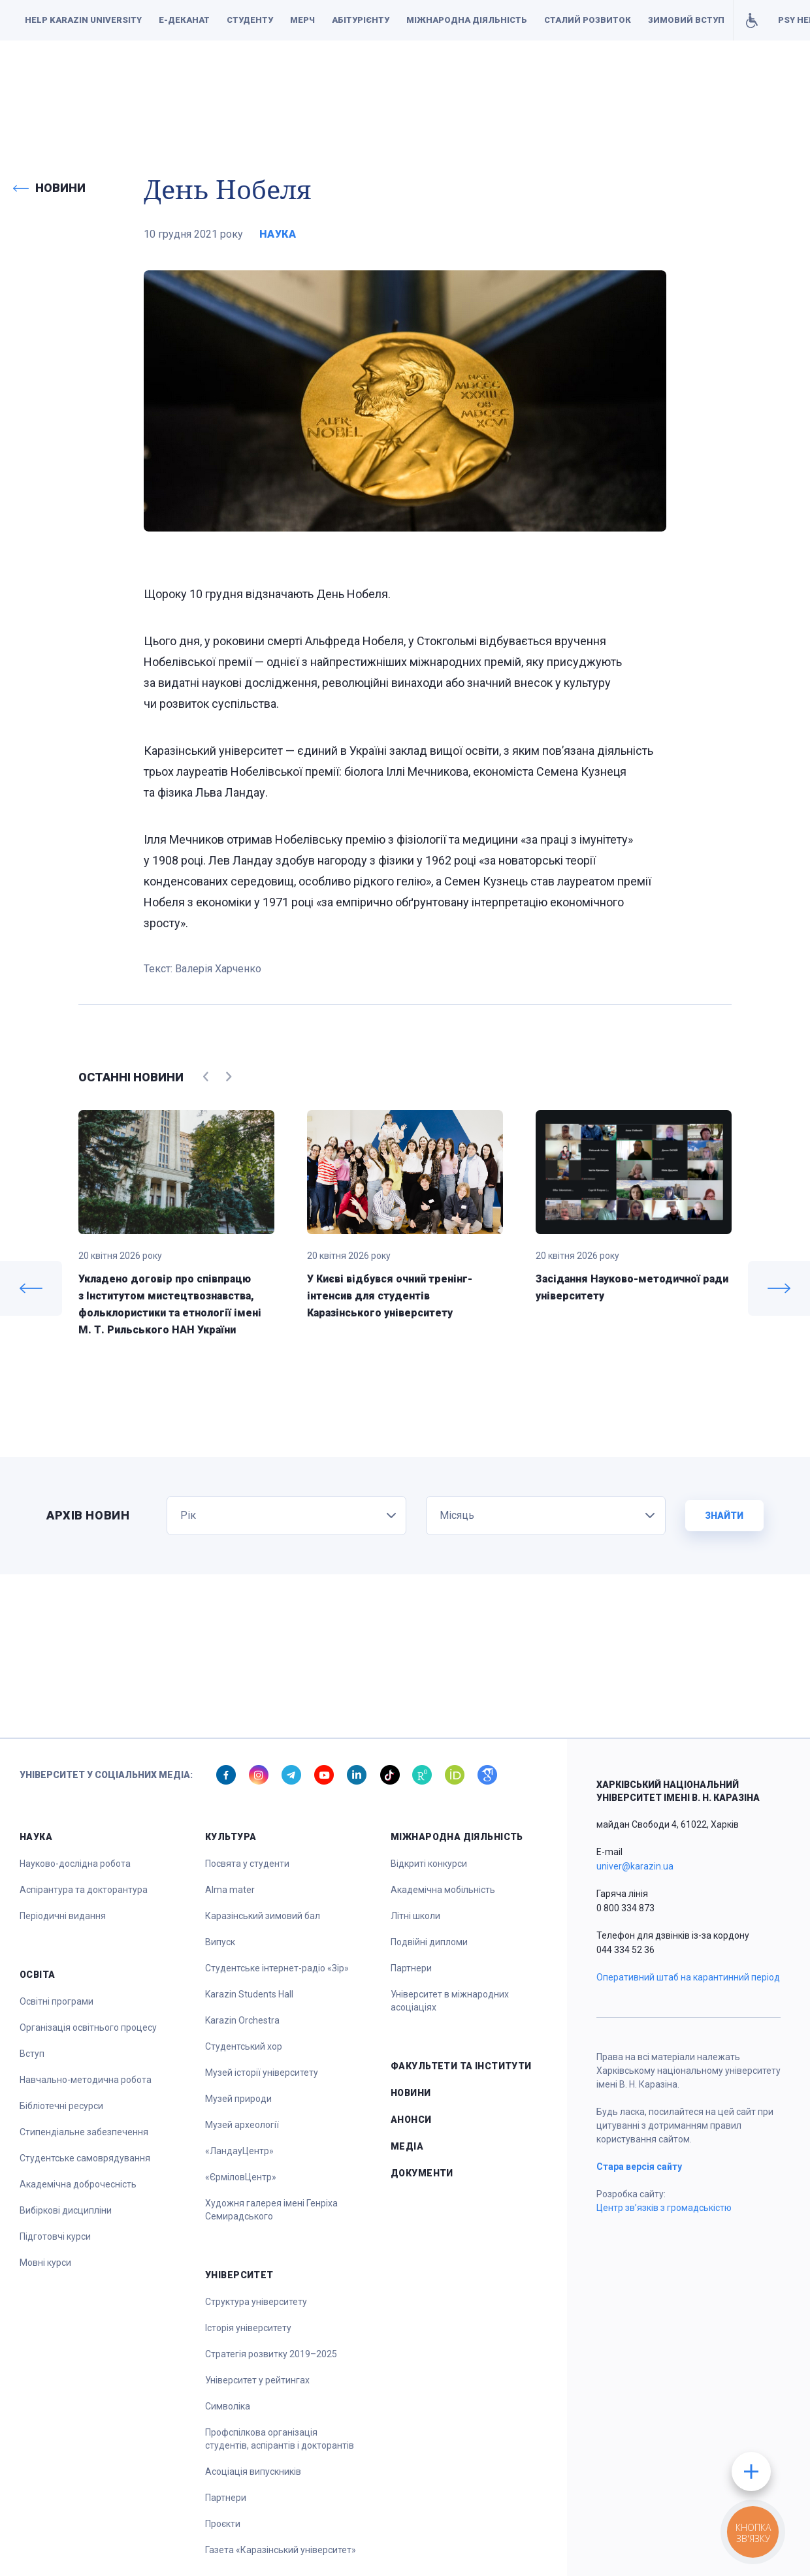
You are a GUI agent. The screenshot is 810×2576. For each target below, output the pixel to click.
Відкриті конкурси (429, 1863)
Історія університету (248, 2328)
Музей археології (242, 2125)
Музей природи (238, 2098)
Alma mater (230, 1889)
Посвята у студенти (247, 1863)
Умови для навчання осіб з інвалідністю (752, 20)
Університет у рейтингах (257, 2380)
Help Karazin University (83, 20)
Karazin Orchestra (242, 2020)
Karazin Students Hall (249, 1994)
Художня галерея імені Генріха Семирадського (271, 2209)
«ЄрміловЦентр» (240, 2177)
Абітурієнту (360, 20)
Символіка (227, 2406)
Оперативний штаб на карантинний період (688, 1977)
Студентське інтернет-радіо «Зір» (277, 1968)
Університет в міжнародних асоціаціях (450, 2000)
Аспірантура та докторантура (84, 1889)
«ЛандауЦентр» (239, 2151)
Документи (714, 79)
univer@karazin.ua (634, 1866)
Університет (508, 79)
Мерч (302, 20)
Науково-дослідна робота (75, 1863)
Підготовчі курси (55, 2236)
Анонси (411, 2119)
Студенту (250, 20)
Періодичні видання (63, 1916)
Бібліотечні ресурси (61, 2106)
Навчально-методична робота (86, 2080)
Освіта (347, 79)
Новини (411, 2093)
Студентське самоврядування (85, 2158)
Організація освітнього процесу (88, 2027)
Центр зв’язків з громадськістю (664, 2207)
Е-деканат (184, 20)
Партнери (225, 2497)
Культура (400, 79)
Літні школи (415, 1916)
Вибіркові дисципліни (66, 2210)
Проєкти (222, 2524)
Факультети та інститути (612, 79)
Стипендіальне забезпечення (84, 2132)
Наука (304, 79)
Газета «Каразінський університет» (280, 2550)
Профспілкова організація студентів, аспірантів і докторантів (279, 2439)
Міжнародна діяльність (466, 20)
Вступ (32, 2053)
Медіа (407, 2146)
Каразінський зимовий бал (262, 1916)
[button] (38, 79)
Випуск (220, 1942)
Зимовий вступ (686, 20)
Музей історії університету (261, 2072)
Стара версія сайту (639, 2166)
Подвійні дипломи (429, 1942)
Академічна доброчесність (78, 2184)
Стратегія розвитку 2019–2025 (271, 2354)
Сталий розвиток (587, 20)
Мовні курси (45, 2262)
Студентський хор (243, 2046)
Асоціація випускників (253, 2471)
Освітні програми (56, 2001)
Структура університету (256, 2302)
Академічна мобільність (443, 1889)
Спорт (451, 79)
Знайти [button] (724, 1515)
